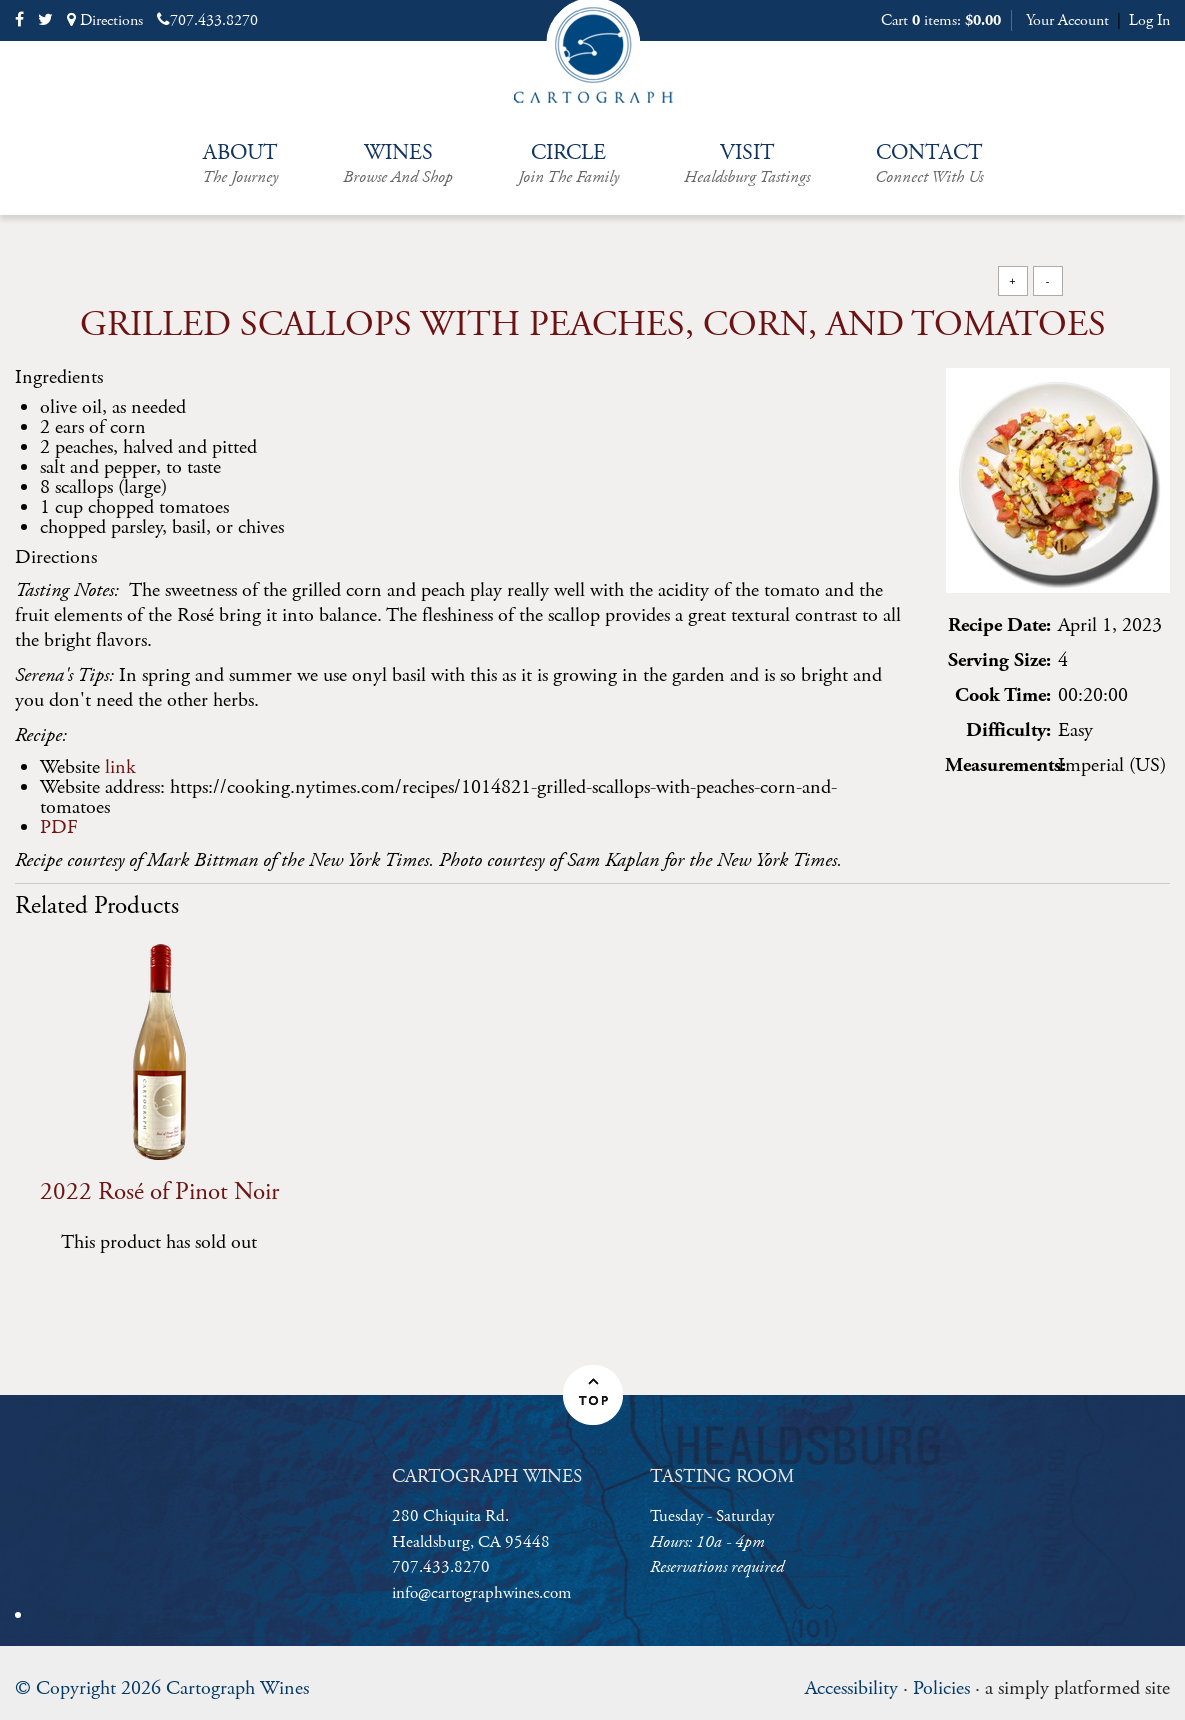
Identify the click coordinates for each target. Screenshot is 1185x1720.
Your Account (1067, 20)
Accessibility (851, 1688)
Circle (568, 164)
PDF (59, 827)
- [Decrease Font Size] (1048, 280)
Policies (941, 1688)
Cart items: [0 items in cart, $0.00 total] (941, 20)
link (120, 767)
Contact (929, 164)
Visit (747, 164)
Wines (398, 164)
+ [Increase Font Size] (1012, 280)
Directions (105, 21)
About (240, 164)
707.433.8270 (207, 21)
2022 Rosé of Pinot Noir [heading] (159, 1192)
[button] (593, 1395)
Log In (1149, 20)
